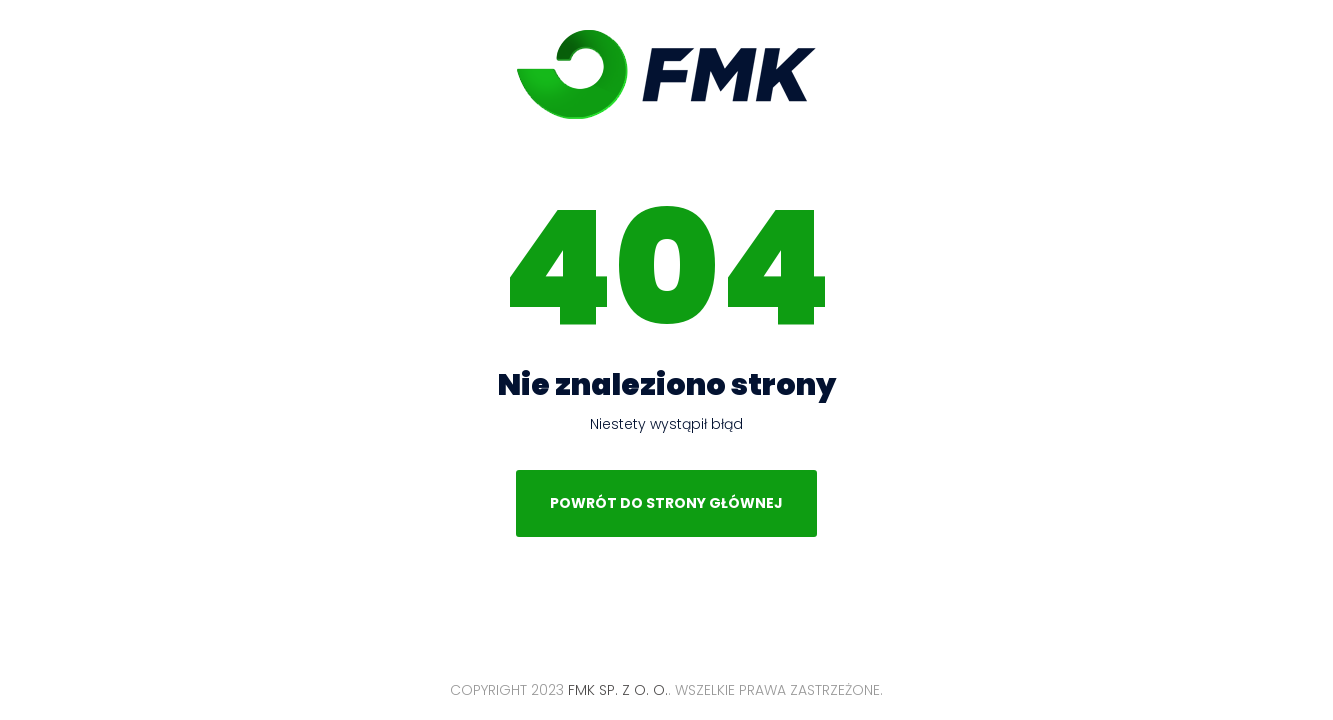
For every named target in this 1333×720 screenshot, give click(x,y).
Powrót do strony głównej (666, 503)
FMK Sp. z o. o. (666, 74)
